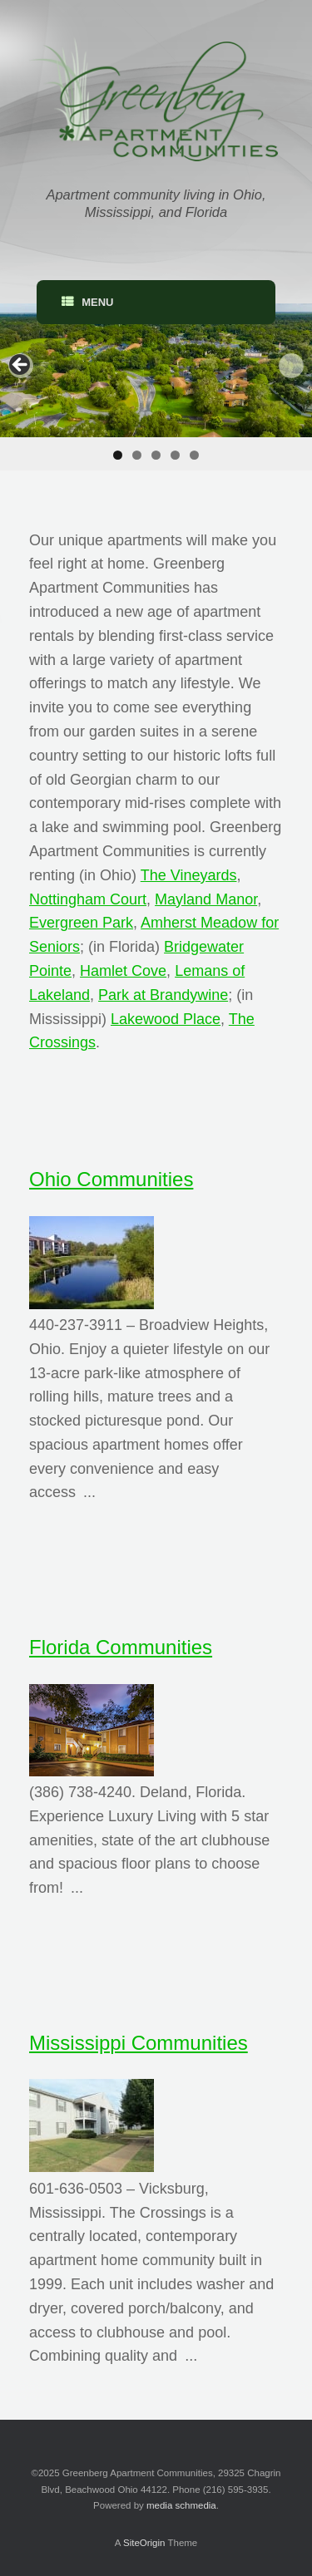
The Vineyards (189, 875)
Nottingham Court (87, 899)
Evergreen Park (81, 922)
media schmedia (181, 2505)
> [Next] (291, 365)
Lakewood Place (165, 1019)
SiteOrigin (144, 2543)
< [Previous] (20, 365)
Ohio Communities (111, 1179)
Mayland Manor (206, 899)
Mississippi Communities (138, 2043)
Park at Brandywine (163, 995)
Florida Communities (120, 1647)
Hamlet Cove (123, 971)
